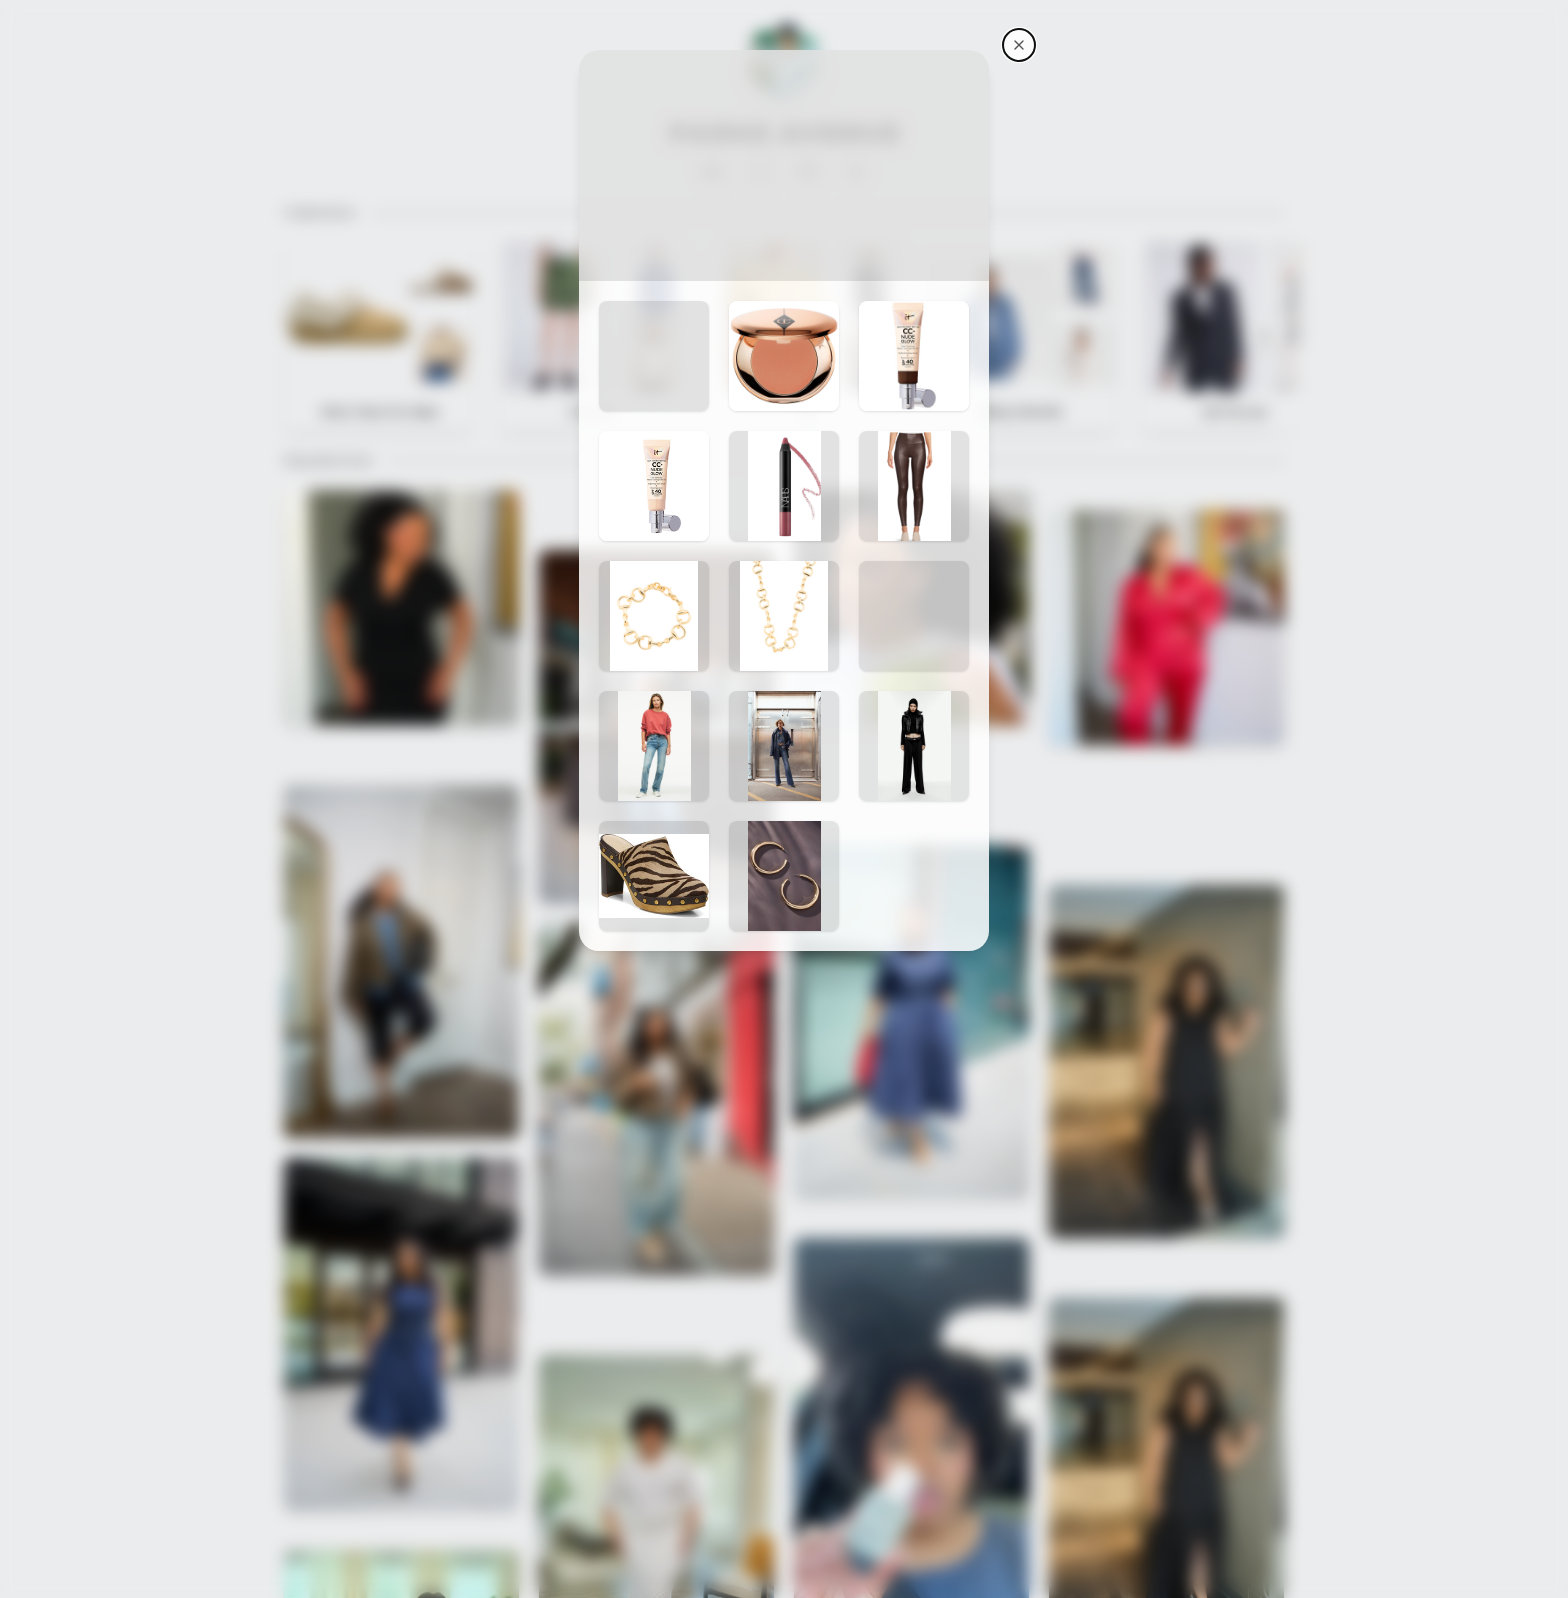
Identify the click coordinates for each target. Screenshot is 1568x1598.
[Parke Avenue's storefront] (1019, 45)
